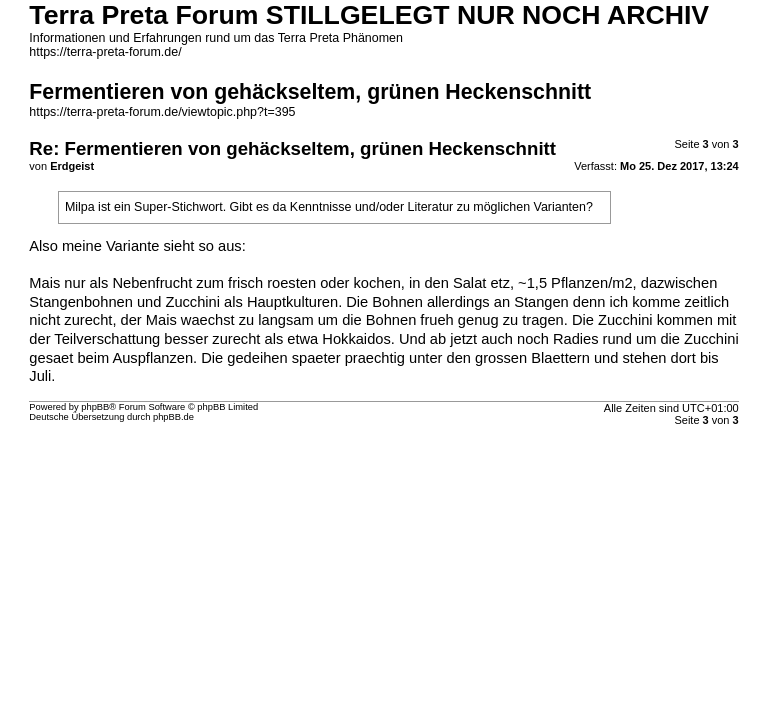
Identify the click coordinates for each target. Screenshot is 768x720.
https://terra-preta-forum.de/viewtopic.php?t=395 (162, 112)
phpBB (95, 407)
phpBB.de (173, 417)
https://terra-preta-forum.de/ (105, 52)
